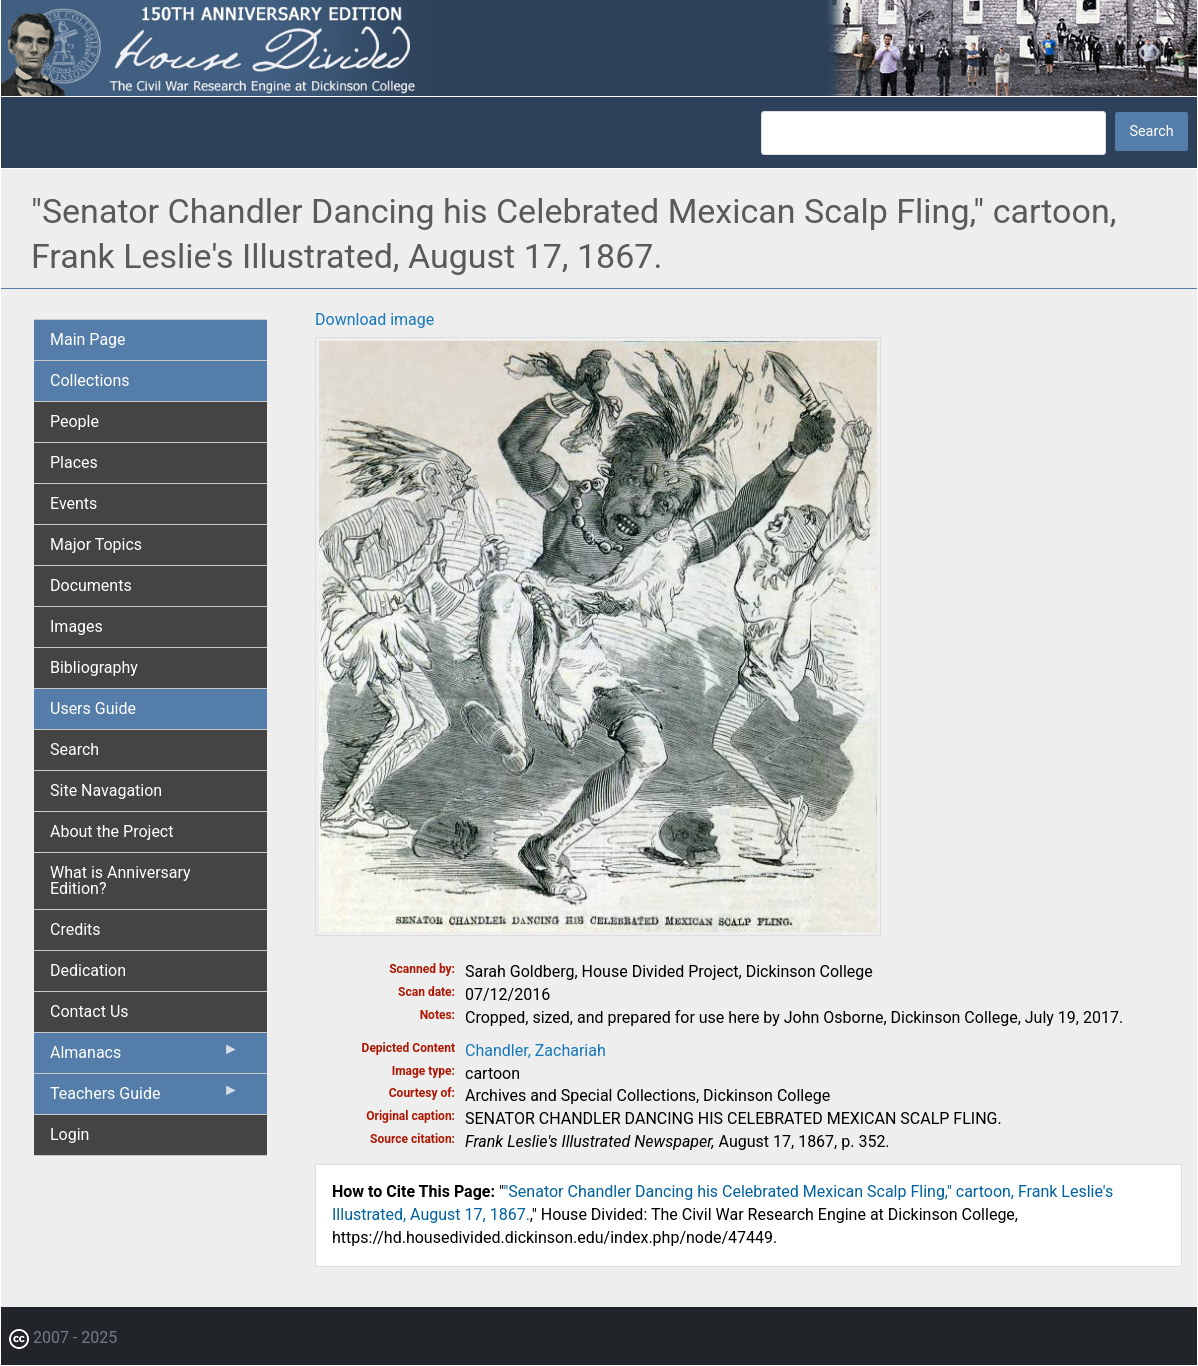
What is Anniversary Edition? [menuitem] (120, 880)
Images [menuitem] (76, 626)
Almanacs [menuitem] (144, 1057)
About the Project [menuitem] (111, 831)
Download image (374, 319)
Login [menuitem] (69, 1134)
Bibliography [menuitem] (94, 667)
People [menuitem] (74, 421)
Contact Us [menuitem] (89, 1011)
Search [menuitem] (74, 749)
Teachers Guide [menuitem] (144, 1098)
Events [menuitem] (73, 503)
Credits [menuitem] (75, 929)
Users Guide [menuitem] (93, 708)
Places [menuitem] (74, 462)
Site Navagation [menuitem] (106, 790)
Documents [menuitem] (91, 585)
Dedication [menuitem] (88, 970)
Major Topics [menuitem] (96, 544)
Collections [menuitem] (90, 380)
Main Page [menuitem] (88, 339)
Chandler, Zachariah (535, 1050)
